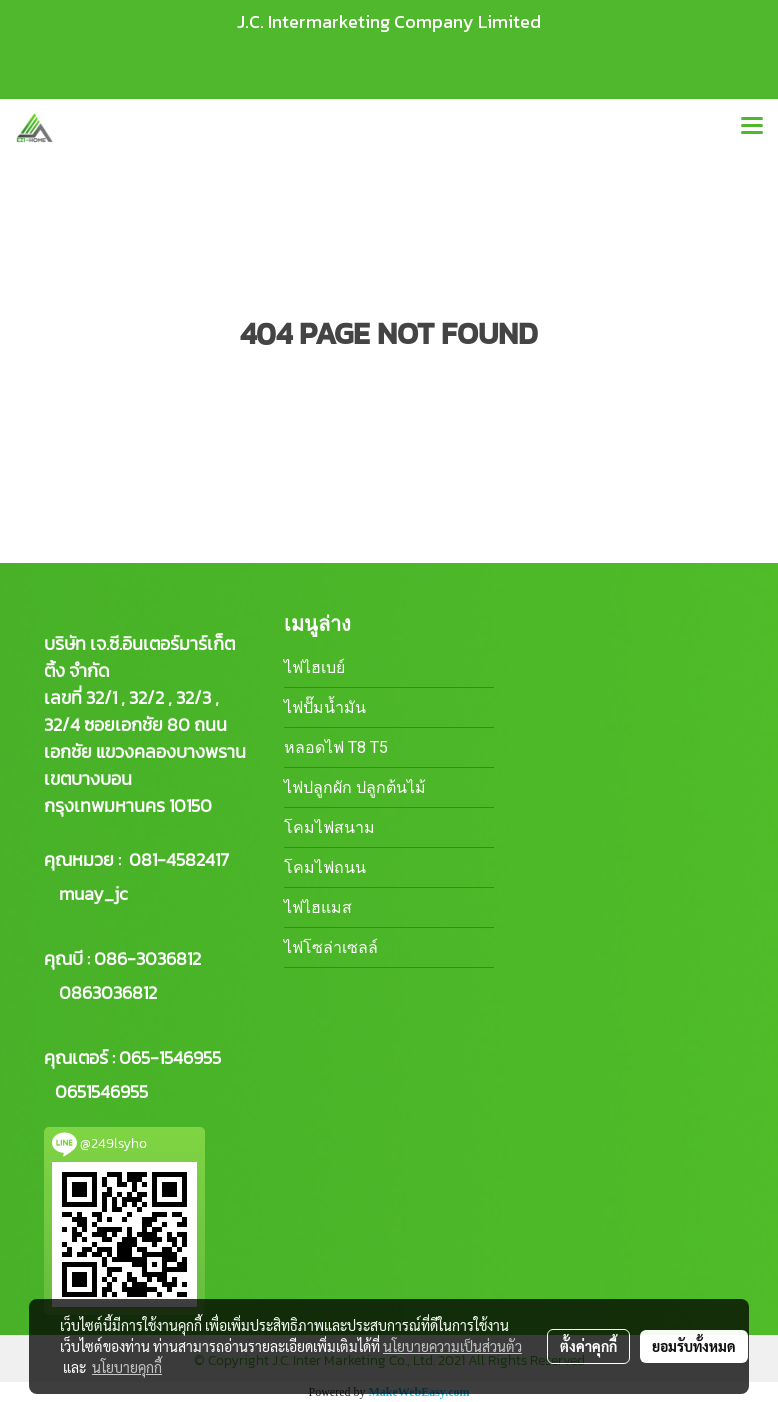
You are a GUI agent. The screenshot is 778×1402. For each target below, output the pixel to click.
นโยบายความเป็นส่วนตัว (452, 1346)
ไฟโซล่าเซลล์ (331, 947)
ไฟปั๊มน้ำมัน (325, 707)
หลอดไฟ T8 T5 (336, 747)
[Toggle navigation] (752, 127)
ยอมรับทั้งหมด (694, 1346)
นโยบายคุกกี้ (127, 1367)
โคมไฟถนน (325, 867)
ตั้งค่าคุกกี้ (588, 1346)
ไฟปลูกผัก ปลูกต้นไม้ (355, 787)
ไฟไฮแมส (318, 907)
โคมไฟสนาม (329, 827)
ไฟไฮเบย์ (314, 667)
